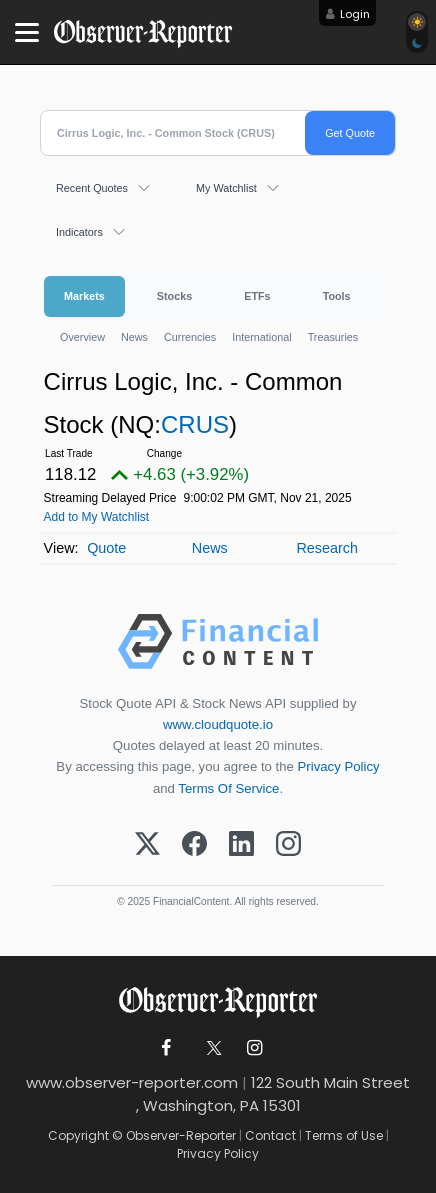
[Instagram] (288, 845)
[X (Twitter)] (147, 845)
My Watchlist (226, 188)
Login (355, 14)
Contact (270, 1135)
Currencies (190, 337)
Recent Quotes (92, 188)
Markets (84, 296)
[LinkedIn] (241, 845)
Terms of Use (344, 1135)
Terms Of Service (228, 788)
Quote (106, 548)
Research (327, 548)
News (134, 337)
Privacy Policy (339, 766)
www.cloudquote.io (218, 724)
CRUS (195, 424)
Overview (82, 337)
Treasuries (333, 337)
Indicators (79, 232)
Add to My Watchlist (97, 517)
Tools (337, 296)
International (261, 337)
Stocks (174, 296)
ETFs (257, 296)
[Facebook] (194, 845)
